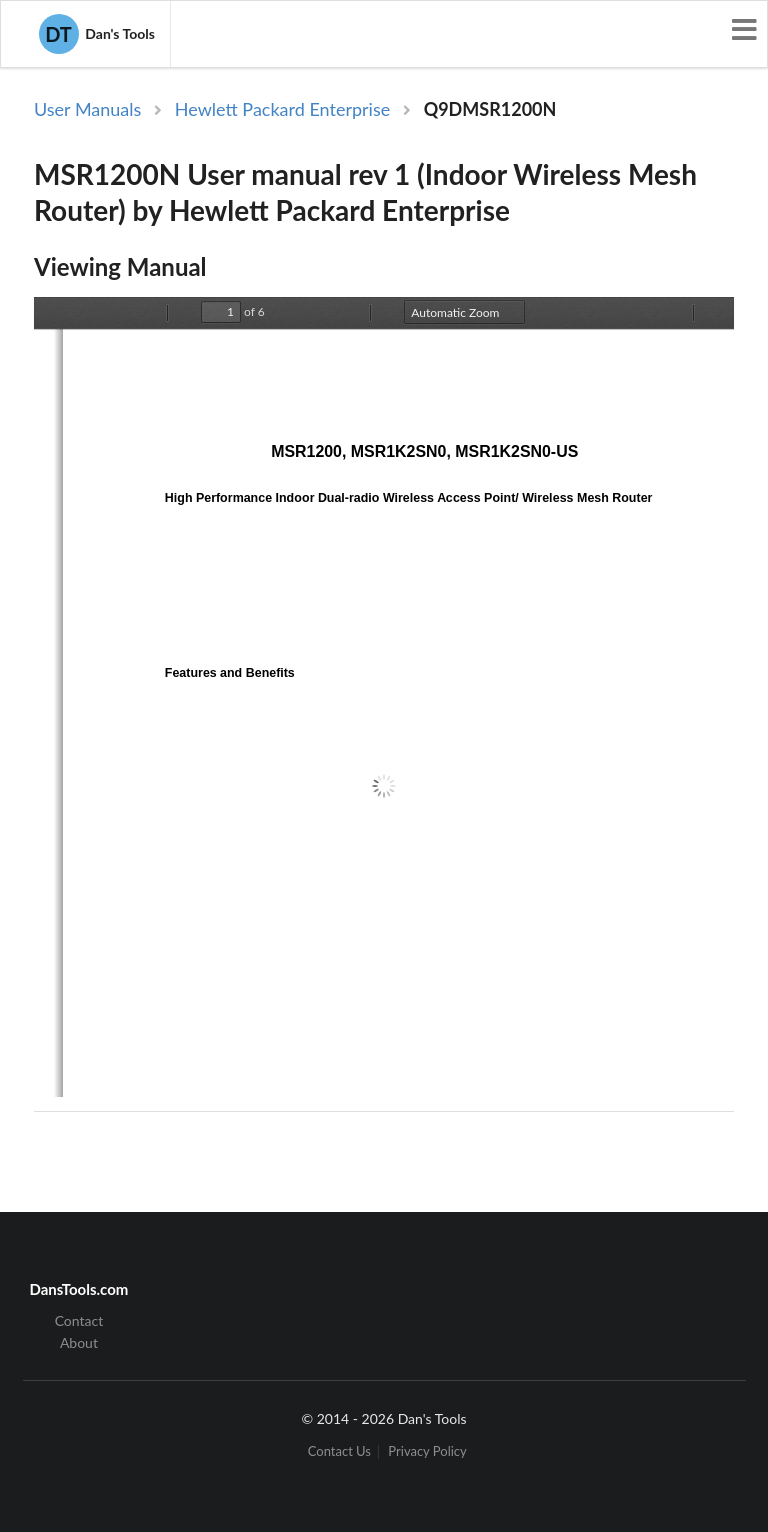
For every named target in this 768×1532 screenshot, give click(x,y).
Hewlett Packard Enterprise (282, 109)
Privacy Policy (427, 1451)
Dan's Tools (97, 34)
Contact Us (339, 1451)
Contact (79, 1321)
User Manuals (87, 109)
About (79, 1342)
